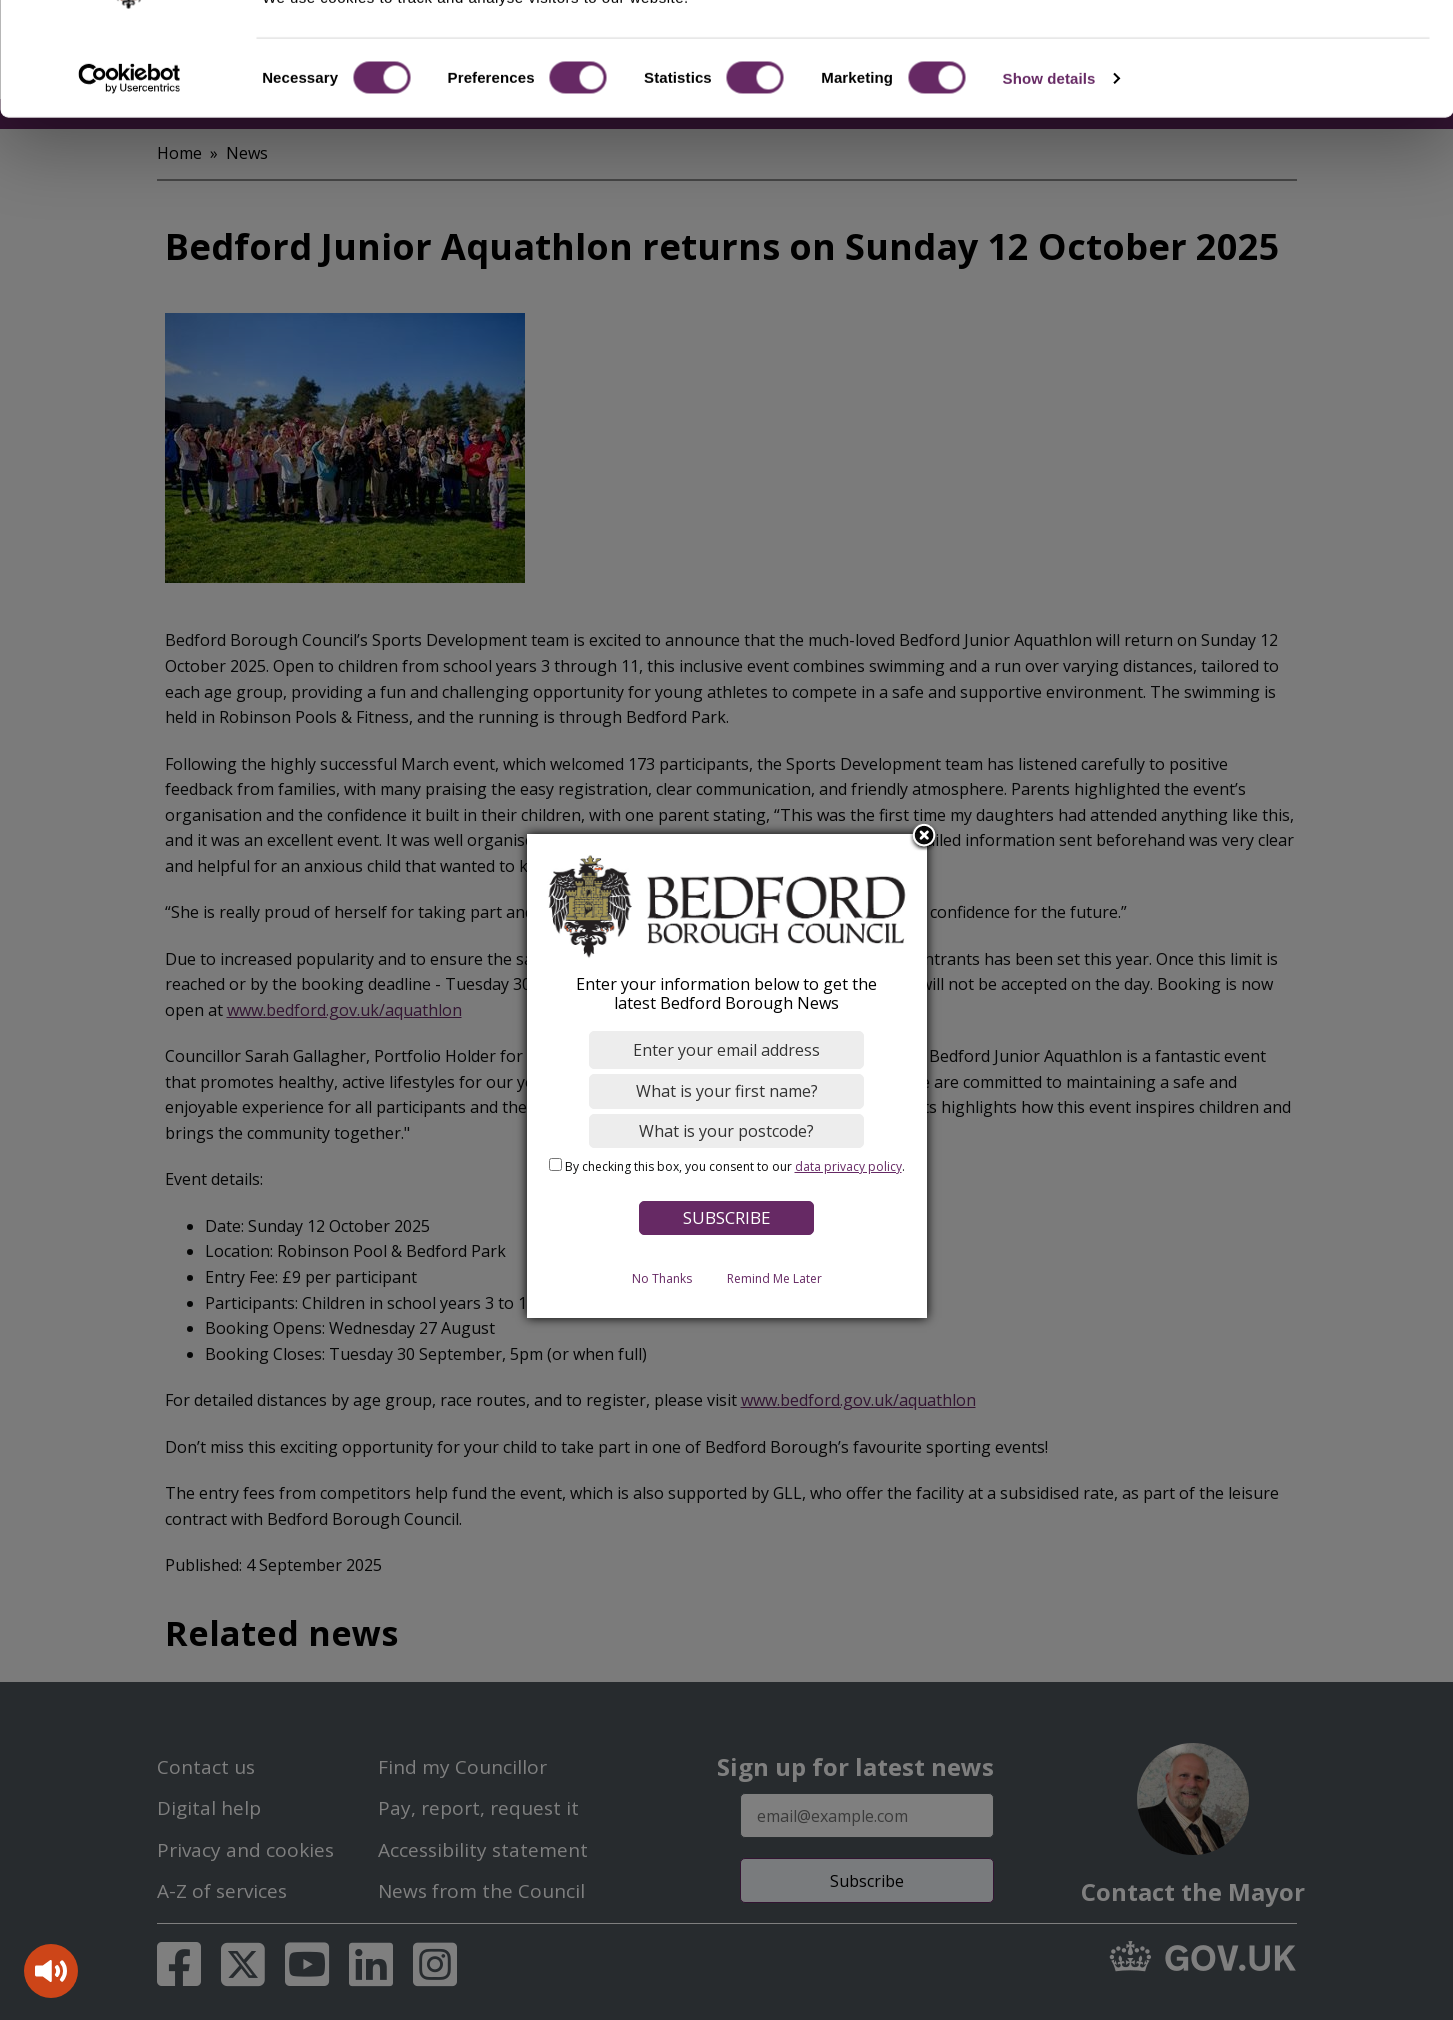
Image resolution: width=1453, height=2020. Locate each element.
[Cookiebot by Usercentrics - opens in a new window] (129, 154)
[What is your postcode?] (726, 1130)
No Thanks (662, 1277)
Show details (1049, 153)
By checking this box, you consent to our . (735, 1166)
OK (1286, 49)
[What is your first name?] (726, 1091)
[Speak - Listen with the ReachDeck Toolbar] (51, 1971)
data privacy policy (848, 1166)
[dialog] (727, 1075)
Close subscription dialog (924, 836)
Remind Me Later (774, 1277)
